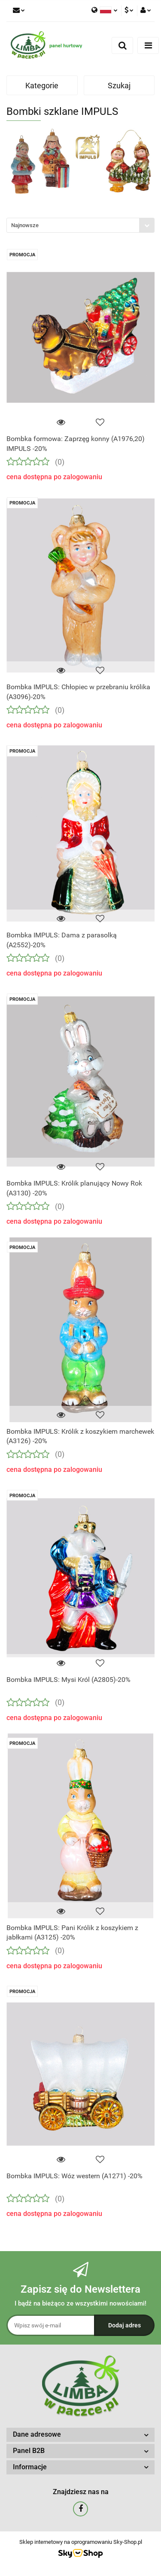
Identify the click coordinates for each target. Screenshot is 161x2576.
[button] (80, 2435)
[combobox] (80, 225)
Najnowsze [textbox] (25, 225)
